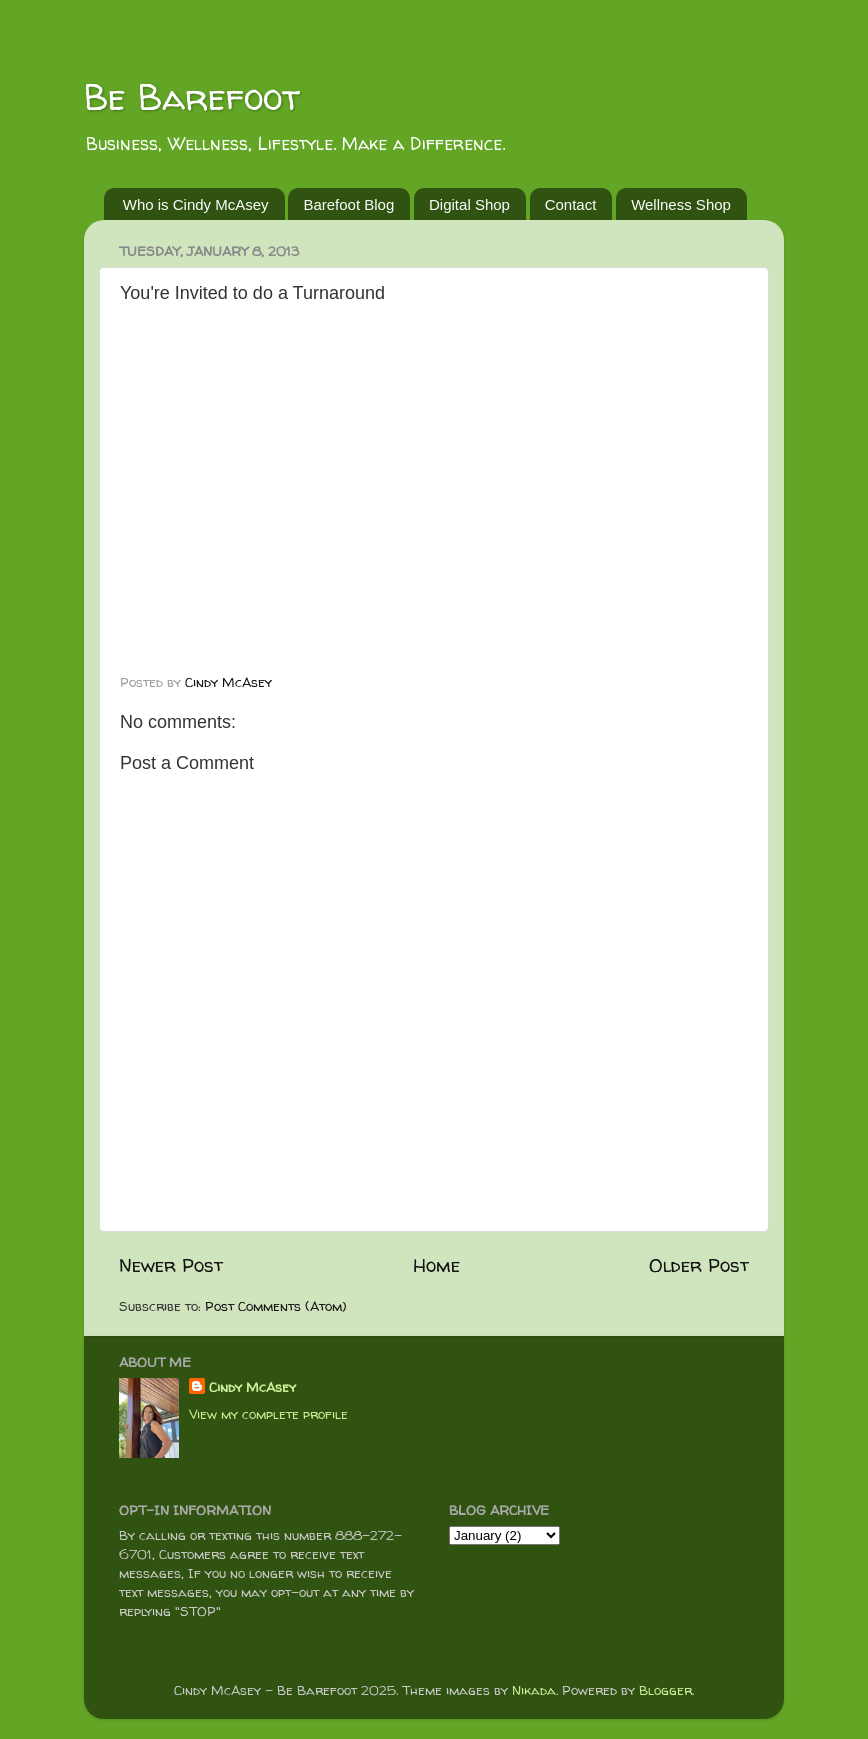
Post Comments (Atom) (276, 1306)
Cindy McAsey (252, 1387)
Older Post (699, 1265)
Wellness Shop (681, 204)
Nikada (534, 1690)
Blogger (665, 1690)
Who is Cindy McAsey (196, 204)
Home (436, 1265)
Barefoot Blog (348, 204)
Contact (571, 204)
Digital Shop (469, 204)
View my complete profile (268, 1414)
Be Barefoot (192, 96)
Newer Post (171, 1265)
